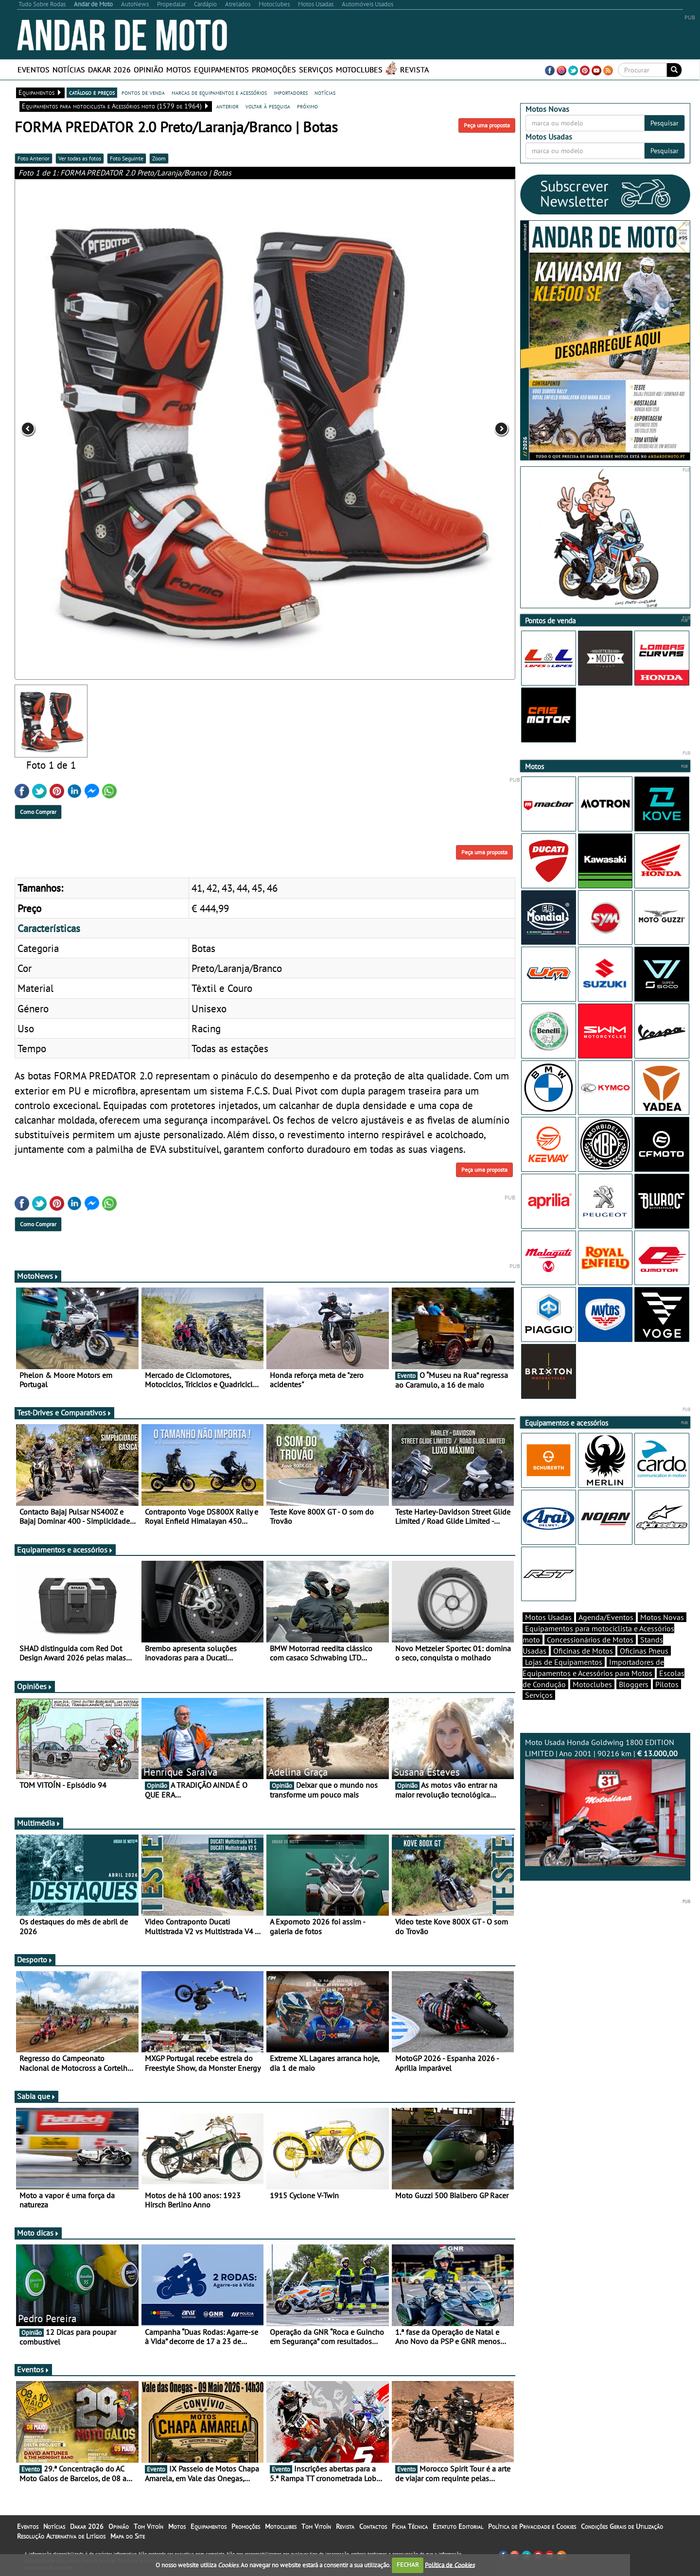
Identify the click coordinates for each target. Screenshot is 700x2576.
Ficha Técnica (410, 2526)
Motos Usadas (548, 1617)
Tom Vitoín (148, 2526)
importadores (291, 92)
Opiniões (34, 1686)
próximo (307, 106)
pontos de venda (143, 92)
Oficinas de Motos (583, 1651)
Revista (414, 69)
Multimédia (39, 1823)
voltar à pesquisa (267, 106)
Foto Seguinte (126, 158)
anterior (227, 106)
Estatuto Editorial (458, 2526)
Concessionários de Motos (590, 1639)
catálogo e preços (92, 92)
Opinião (148, 69)
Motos (178, 69)
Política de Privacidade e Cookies (532, 2526)
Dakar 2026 (109, 69)
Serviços (316, 69)
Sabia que (36, 2096)
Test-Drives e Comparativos (64, 1412)
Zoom (159, 158)
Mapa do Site (127, 2536)
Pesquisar (664, 123)
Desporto (35, 1959)
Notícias (68, 69)
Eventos (34, 69)
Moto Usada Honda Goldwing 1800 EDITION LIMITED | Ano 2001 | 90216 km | (605, 1801)
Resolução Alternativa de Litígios (61, 2536)
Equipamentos (221, 69)
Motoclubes (359, 69)
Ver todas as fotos (79, 158)
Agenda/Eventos (605, 1617)
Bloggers (633, 1684)
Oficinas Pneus (644, 1651)
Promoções (274, 69)
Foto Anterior (34, 158)
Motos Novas (662, 1617)
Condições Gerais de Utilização (622, 2526)
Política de (449, 2564)
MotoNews (38, 1276)
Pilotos (667, 1684)
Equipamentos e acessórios (65, 1549)
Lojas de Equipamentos (563, 1662)
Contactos (373, 2526)
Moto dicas (38, 2233)
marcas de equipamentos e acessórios (219, 92)
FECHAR (408, 2564)
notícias (325, 92)
